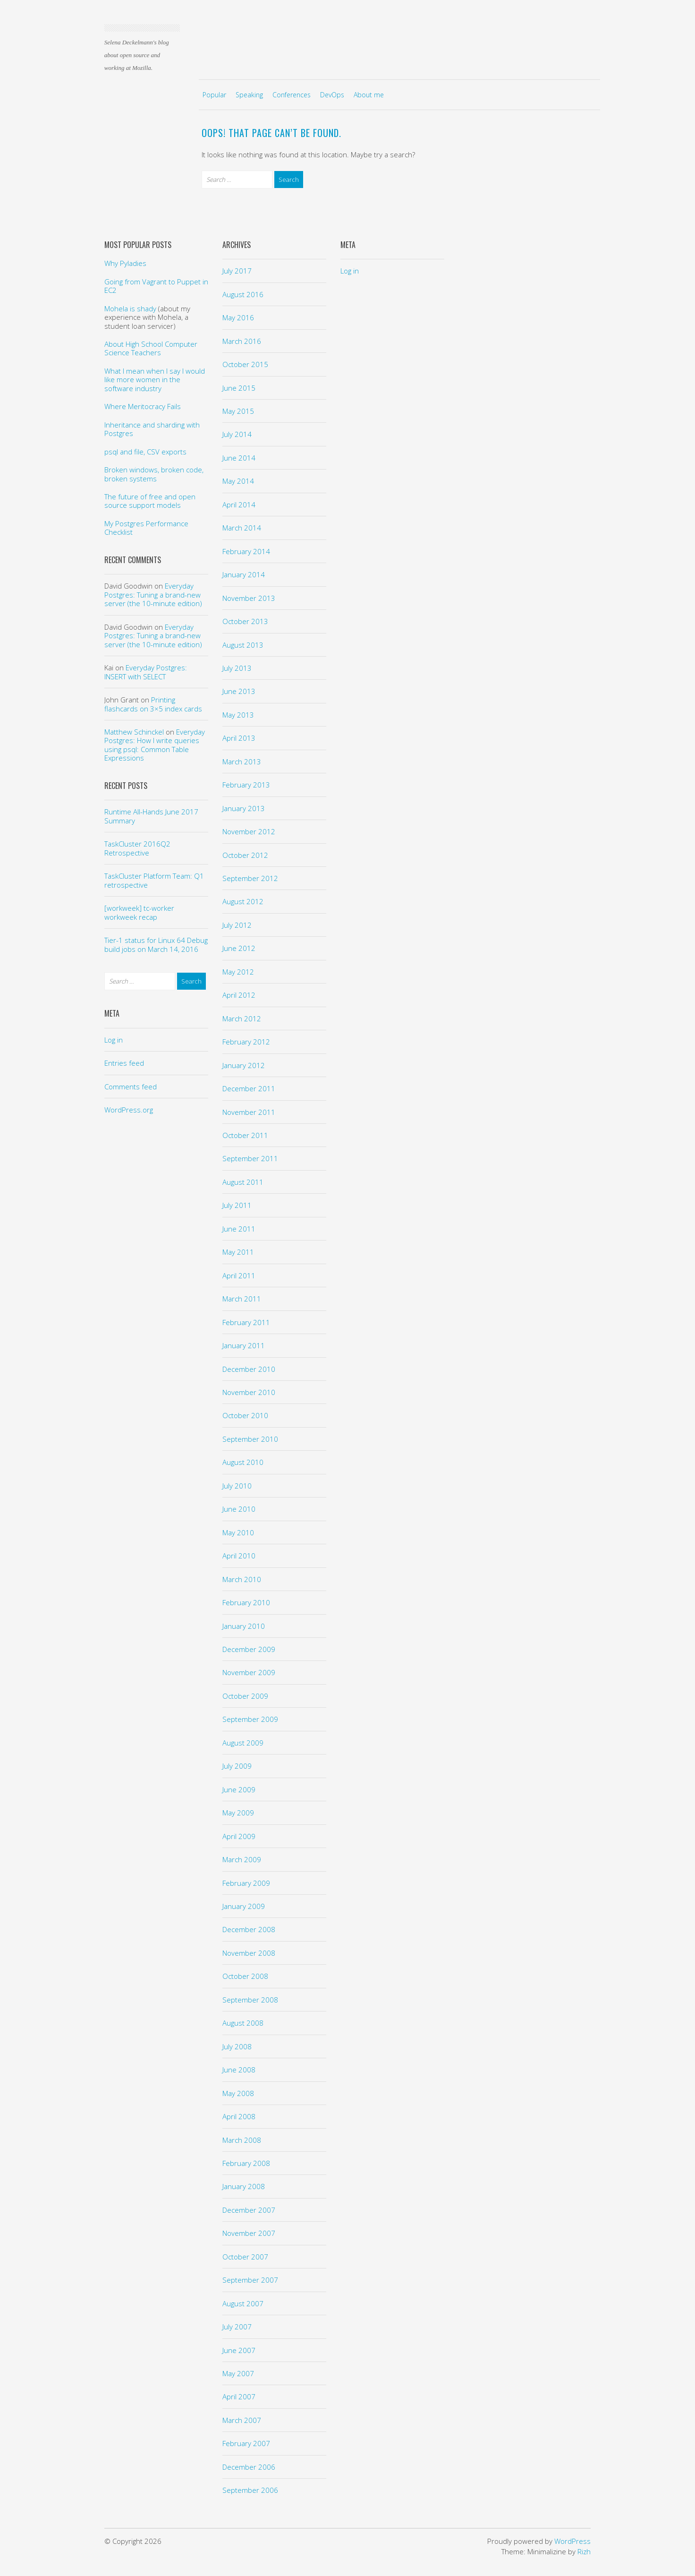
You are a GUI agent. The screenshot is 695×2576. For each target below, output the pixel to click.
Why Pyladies (125, 263)
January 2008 (243, 2186)
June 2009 (238, 1789)
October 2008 (245, 1976)
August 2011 (242, 1182)
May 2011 (238, 1252)
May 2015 (238, 411)
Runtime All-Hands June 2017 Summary (151, 816)
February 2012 (246, 1041)
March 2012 (241, 1018)
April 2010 (238, 1555)
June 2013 (238, 691)
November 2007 (248, 2233)
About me (369, 94)
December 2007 (248, 2210)
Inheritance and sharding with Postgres (152, 429)
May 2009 (238, 1812)
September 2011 (250, 1158)
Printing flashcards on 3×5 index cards (153, 704)
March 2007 (241, 2420)
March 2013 (241, 761)
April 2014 (238, 504)
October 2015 (245, 364)
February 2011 (246, 1322)
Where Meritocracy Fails (142, 406)
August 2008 (242, 2023)
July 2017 (237, 270)
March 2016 (241, 341)
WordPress (572, 2541)
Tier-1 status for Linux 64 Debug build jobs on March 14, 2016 (156, 944)
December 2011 (248, 1088)
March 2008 (241, 2140)
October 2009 (245, 1696)
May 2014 (238, 481)
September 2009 (250, 1719)
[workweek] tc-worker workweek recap (139, 912)
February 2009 (246, 1883)
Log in (113, 1039)
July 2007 (237, 2326)
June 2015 (238, 388)
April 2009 (238, 1836)
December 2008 (248, 1929)
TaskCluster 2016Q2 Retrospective (137, 848)
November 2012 (248, 831)
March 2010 (241, 1579)
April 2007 (238, 2396)
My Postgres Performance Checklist (146, 528)
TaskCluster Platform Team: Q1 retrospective (154, 880)
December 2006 (248, 2467)
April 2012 (238, 995)
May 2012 (238, 971)
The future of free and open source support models (149, 501)
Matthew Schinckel (134, 731)
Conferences (291, 94)
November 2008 (248, 1953)
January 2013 (243, 808)
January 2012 (243, 1065)
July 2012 (237, 925)
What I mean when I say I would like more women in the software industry (154, 379)
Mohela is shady (130, 308)
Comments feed (130, 1086)
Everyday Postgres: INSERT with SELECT (145, 672)
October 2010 (245, 1415)
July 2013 (237, 668)
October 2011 (245, 1135)
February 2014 (246, 551)
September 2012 (250, 878)
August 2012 (242, 901)
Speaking (249, 94)
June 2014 (238, 457)
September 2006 (250, 2490)
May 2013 (238, 714)
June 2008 (238, 2069)
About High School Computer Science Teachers (150, 348)
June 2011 (238, 1228)
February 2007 (246, 2443)
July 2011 (237, 1205)
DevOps (332, 94)
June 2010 (238, 1509)
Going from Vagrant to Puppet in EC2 (156, 286)
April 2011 (238, 1275)
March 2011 (241, 1298)
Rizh (584, 2551)
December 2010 (248, 1369)
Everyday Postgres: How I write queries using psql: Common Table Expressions (154, 744)
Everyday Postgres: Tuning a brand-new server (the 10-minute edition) (153, 594)
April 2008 (238, 2116)
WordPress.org (128, 1109)
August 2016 (242, 294)
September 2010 (250, 1439)
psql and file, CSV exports (145, 451)
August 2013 (242, 645)
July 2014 (237, 434)
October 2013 (245, 621)
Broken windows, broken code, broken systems (153, 474)
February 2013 (246, 784)
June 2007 (238, 2350)
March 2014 (241, 527)
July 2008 (237, 2046)
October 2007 (245, 2256)
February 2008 (246, 2163)
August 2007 (242, 2303)
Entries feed (124, 1063)
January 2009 (243, 1906)
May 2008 (238, 2093)
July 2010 (237, 1485)
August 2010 (242, 1462)
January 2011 (243, 1345)
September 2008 (250, 1999)
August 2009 (242, 1742)
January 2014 (243, 574)
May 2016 (238, 317)
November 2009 (248, 1672)
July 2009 (237, 1766)
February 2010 (246, 1602)
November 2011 (248, 1112)
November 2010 (248, 1392)
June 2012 (238, 948)
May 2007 (238, 2373)
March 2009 (241, 1859)
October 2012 (245, 855)
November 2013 (248, 598)
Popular (214, 94)
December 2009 (248, 1649)
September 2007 (250, 2280)
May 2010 (238, 1532)
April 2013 (238, 738)
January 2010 (243, 1626)
